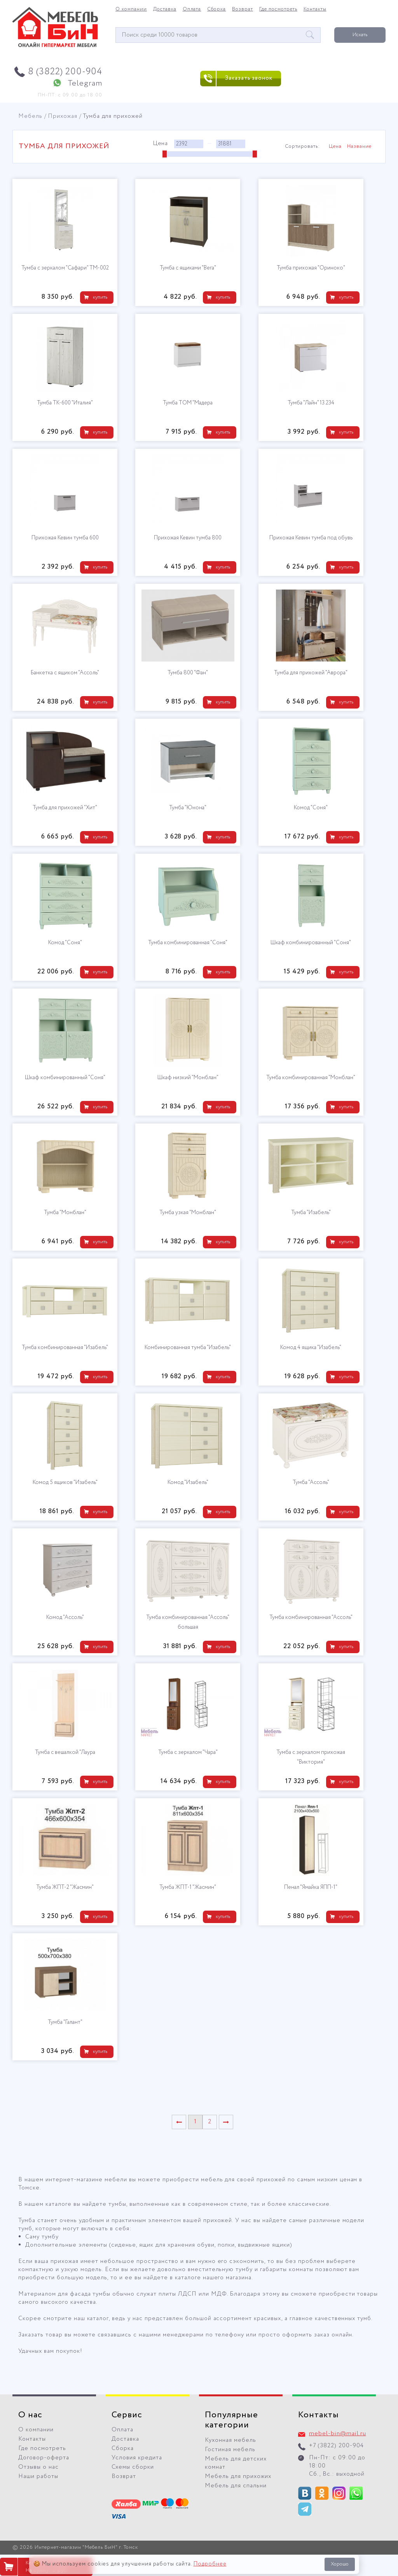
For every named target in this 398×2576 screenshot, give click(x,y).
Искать (360, 34)
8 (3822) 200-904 (65, 71)
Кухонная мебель (230, 2440)
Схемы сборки (133, 2467)
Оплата (192, 9)
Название (359, 146)
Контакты (315, 9)
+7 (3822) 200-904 (336, 2445)
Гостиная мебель (230, 2449)
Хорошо (340, 2564)
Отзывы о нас (38, 2467)
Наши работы (38, 2476)
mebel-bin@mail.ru (337, 2433)
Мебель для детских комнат (236, 2463)
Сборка (216, 9)
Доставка (164, 9)
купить (100, 297)
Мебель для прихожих (238, 2476)
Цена (335, 146)
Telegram (85, 83)
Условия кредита (137, 2458)
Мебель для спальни (236, 2486)
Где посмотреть (278, 9)
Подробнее (210, 2564)
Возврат (242, 9)
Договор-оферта (43, 2458)
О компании (131, 9)
